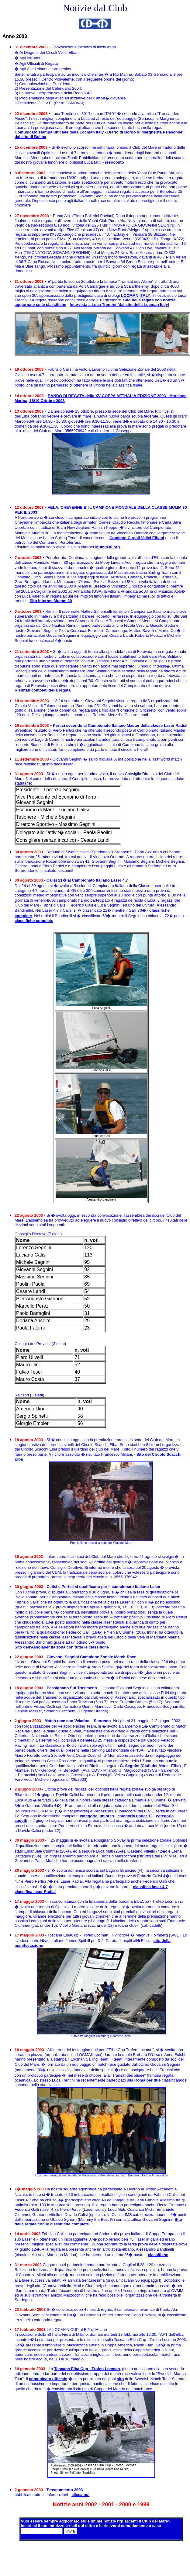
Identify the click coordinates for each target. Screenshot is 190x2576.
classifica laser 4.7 (150, 1886)
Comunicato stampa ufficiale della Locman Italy (59, 132)
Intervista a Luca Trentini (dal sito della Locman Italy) (119, 304)
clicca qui (80, 2494)
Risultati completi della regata (43, 690)
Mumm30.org (107, 547)
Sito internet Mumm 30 (50, 600)
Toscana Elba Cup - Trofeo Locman (87, 2368)
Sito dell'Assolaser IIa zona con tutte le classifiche (62, 1647)
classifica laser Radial (35, 1891)
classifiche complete (34, 920)
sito (120, 2379)
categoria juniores (97, 1816)
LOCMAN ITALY (135, 295)
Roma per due (147, 2080)
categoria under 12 (135, 1816)
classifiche (158, 2254)
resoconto (114, 162)
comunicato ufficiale (48, 2379)
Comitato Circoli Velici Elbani (136, 538)
